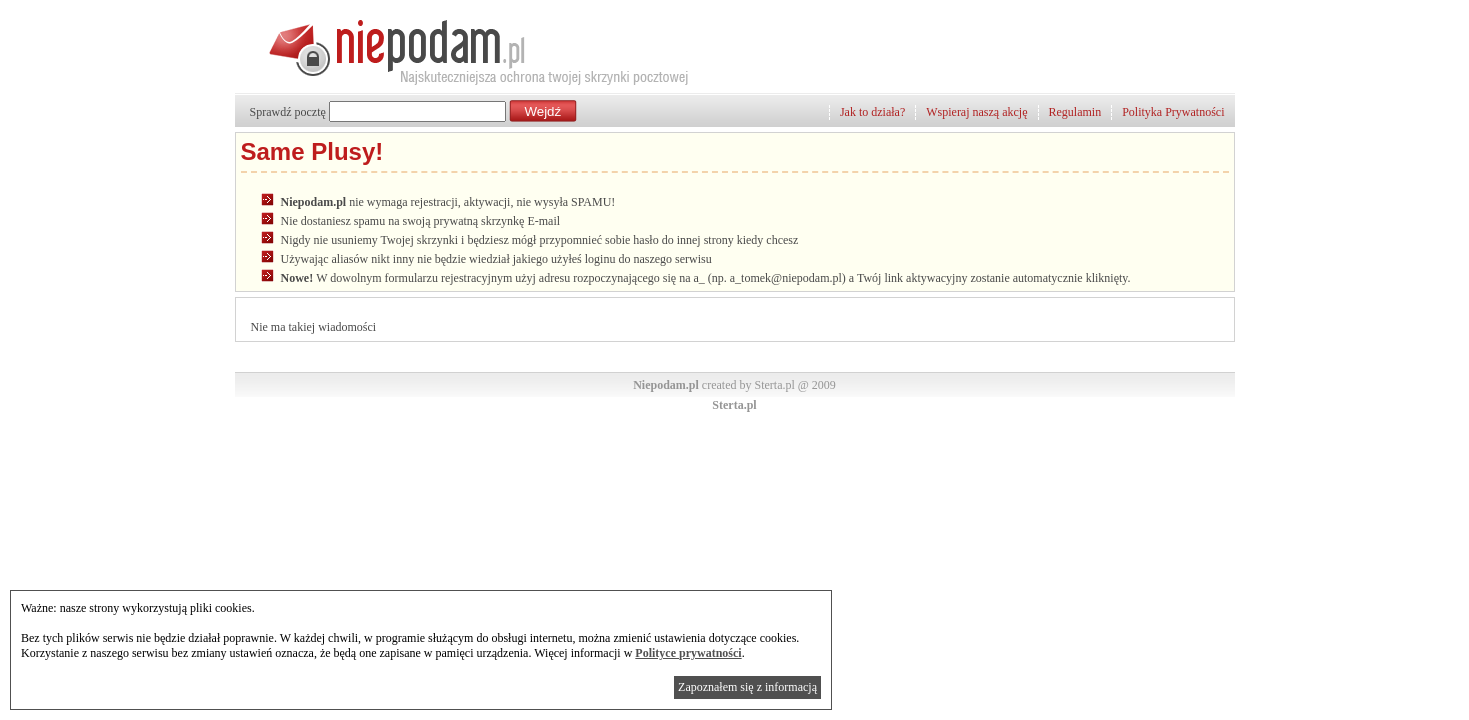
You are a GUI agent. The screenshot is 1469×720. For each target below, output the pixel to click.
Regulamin (1075, 112)
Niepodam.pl (666, 385)
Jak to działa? (872, 112)
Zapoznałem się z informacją (747, 687)
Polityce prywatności (688, 653)
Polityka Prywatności (1173, 112)
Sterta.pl (734, 405)
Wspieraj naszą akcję (976, 112)
